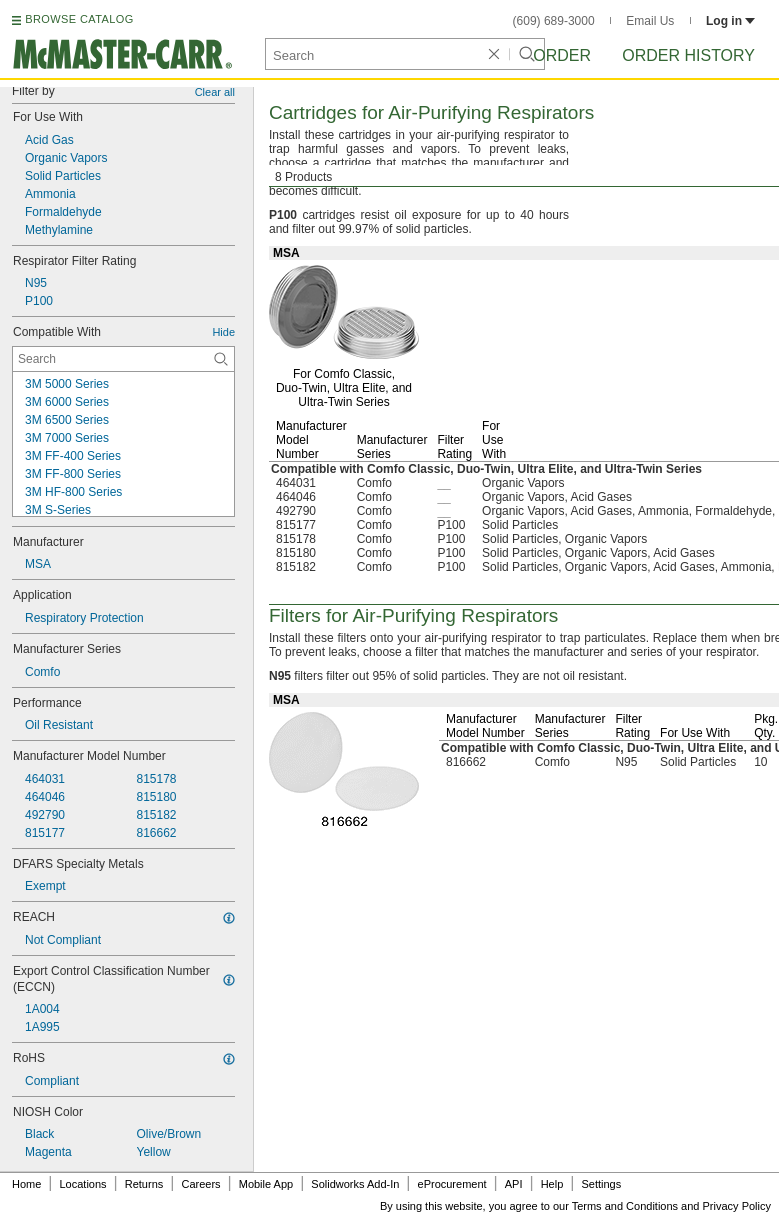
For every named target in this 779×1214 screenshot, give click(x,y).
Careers (200, 1184)
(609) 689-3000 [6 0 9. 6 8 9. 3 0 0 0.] (554, 21)
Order (562, 55)
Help (552, 1184)
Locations (83, 1184)
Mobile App (266, 1184)
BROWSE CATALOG (79, 19)
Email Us (650, 21)
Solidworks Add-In (355, 1184)
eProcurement (452, 1184)
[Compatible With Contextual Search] (123, 359)
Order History (688, 55)
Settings (601, 1184)
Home (26, 1184)
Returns (144, 1184)
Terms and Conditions (625, 1206)
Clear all (215, 92)
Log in (730, 21)
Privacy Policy (737, 1206)
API (514, 1184)
